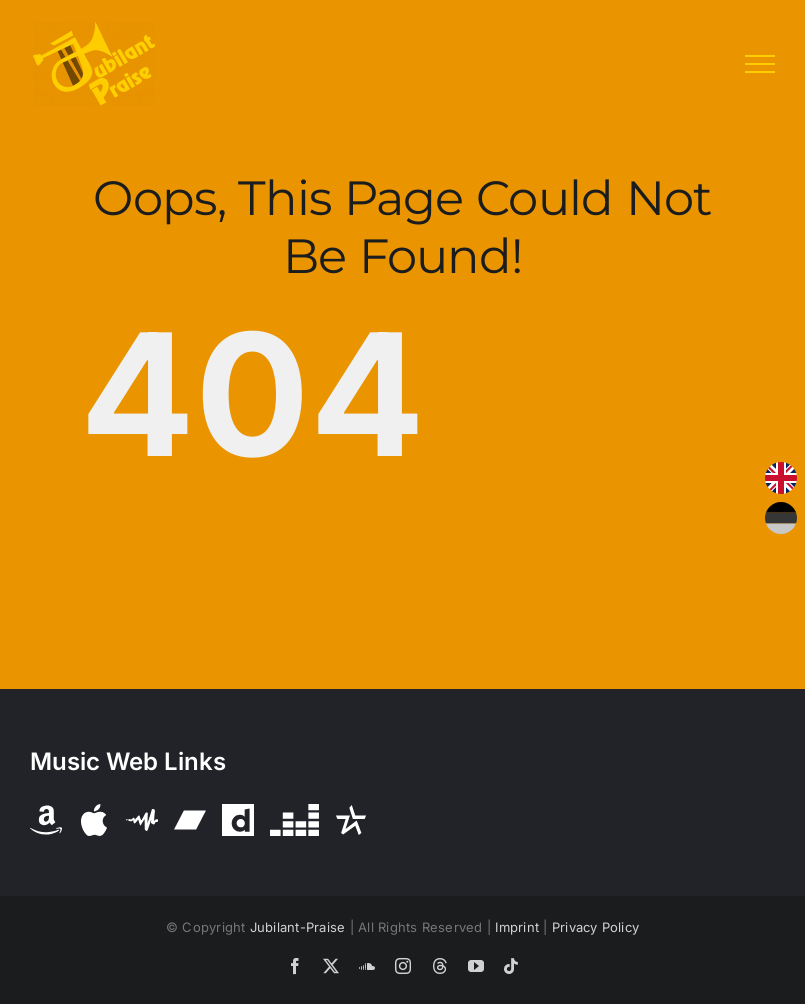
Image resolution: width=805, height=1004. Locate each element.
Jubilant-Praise (298, 927)
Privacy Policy (595, 927)
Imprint (517, 927)
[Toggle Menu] (760, 64)
